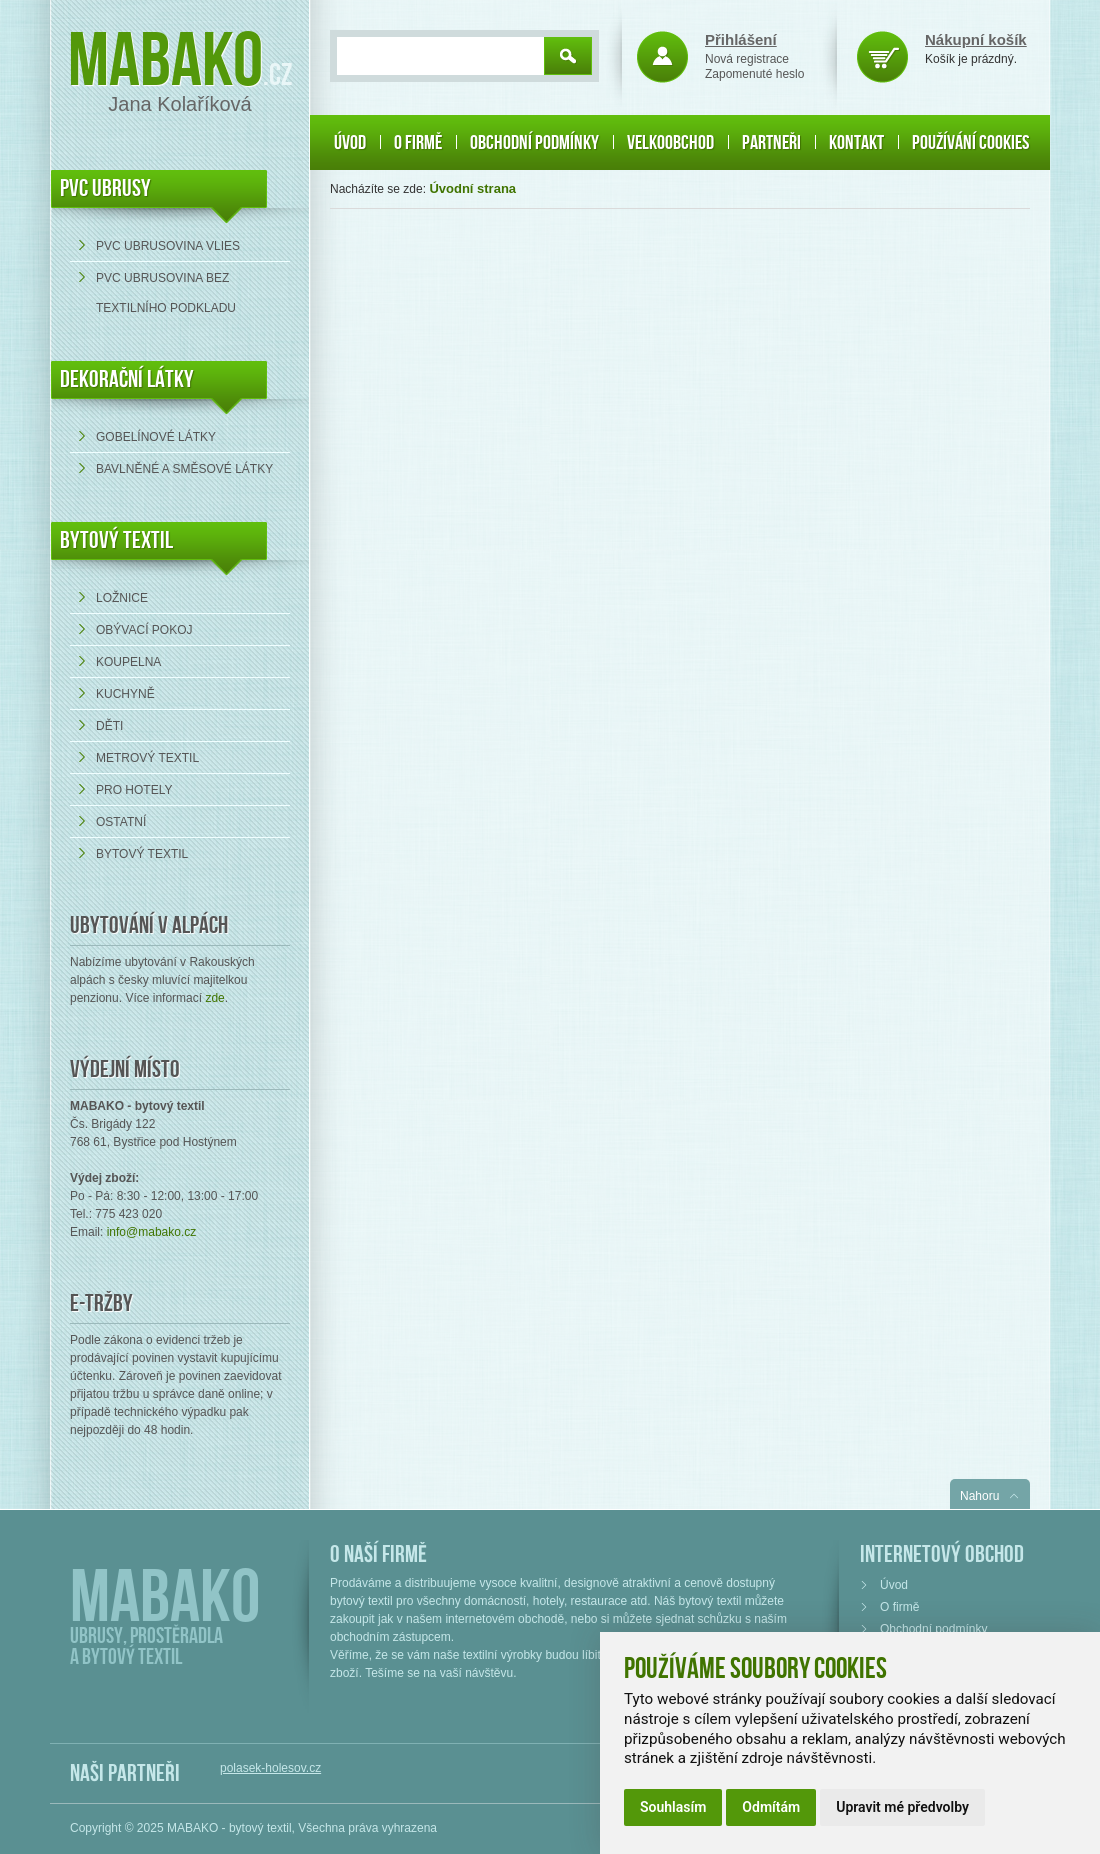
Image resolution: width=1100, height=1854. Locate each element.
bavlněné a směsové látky (184, 469)
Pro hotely (134, 790)
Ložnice (122, 598)
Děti (109, 726)
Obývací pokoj (144, 630)
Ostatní (121, 822)
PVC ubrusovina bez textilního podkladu (166, 293)
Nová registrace (747, 59)
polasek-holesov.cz (270, 1768)
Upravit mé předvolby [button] (902, 1807)
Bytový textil (116, 540)
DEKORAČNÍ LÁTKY (127, 379)
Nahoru (979, 1496)
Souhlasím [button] (673, 1807)
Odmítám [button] (771, 1807)
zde (214, 998)
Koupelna (128, 662)
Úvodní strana (472, 188)
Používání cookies (970, 143)
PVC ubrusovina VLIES (168, 246)
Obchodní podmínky (534, 143)
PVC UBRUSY (105, 188)
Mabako (165, 62)
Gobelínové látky (156, 437)
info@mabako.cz (152, 1232)
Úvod (350, 143)
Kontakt (856, 143)
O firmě (418, 143)
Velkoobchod (670, 143)
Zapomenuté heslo (754, 74)
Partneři (771, 143)
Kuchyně (125, 694)
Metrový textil (147, 758)
